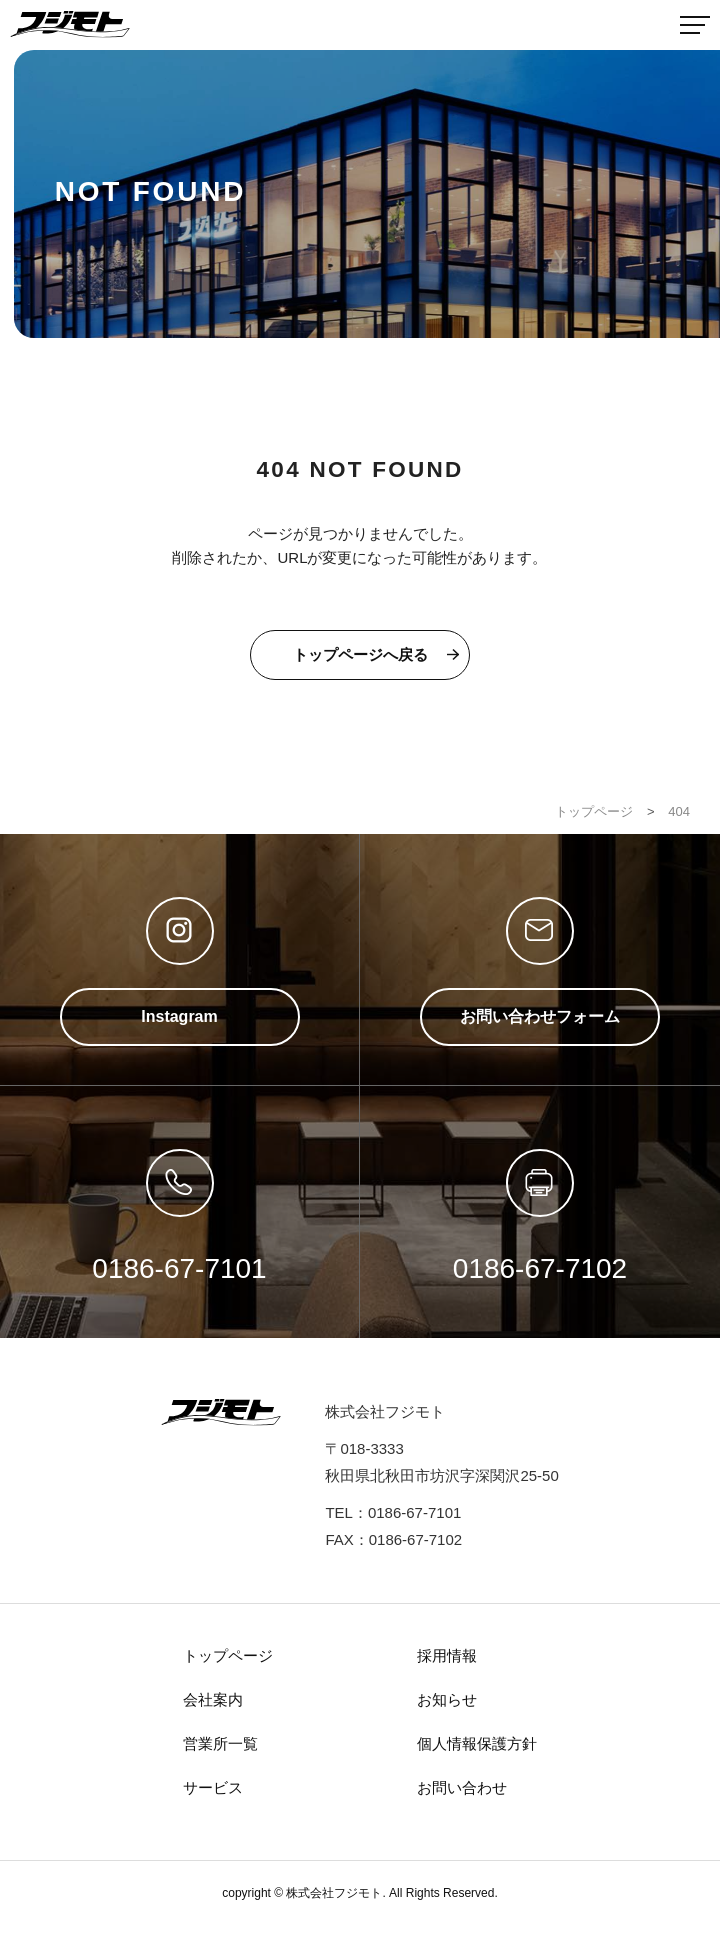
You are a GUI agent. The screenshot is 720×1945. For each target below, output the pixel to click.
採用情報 (447, 1655)
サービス (213, 1787)
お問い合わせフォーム (540, 1016)
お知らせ (447, 1699)
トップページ (228, 1655)
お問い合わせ (462, 1787)
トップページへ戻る (360, 654)
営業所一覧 (220, 1743)
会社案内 (213, 1699)
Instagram (179, 1016)
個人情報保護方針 (477, 1743)
